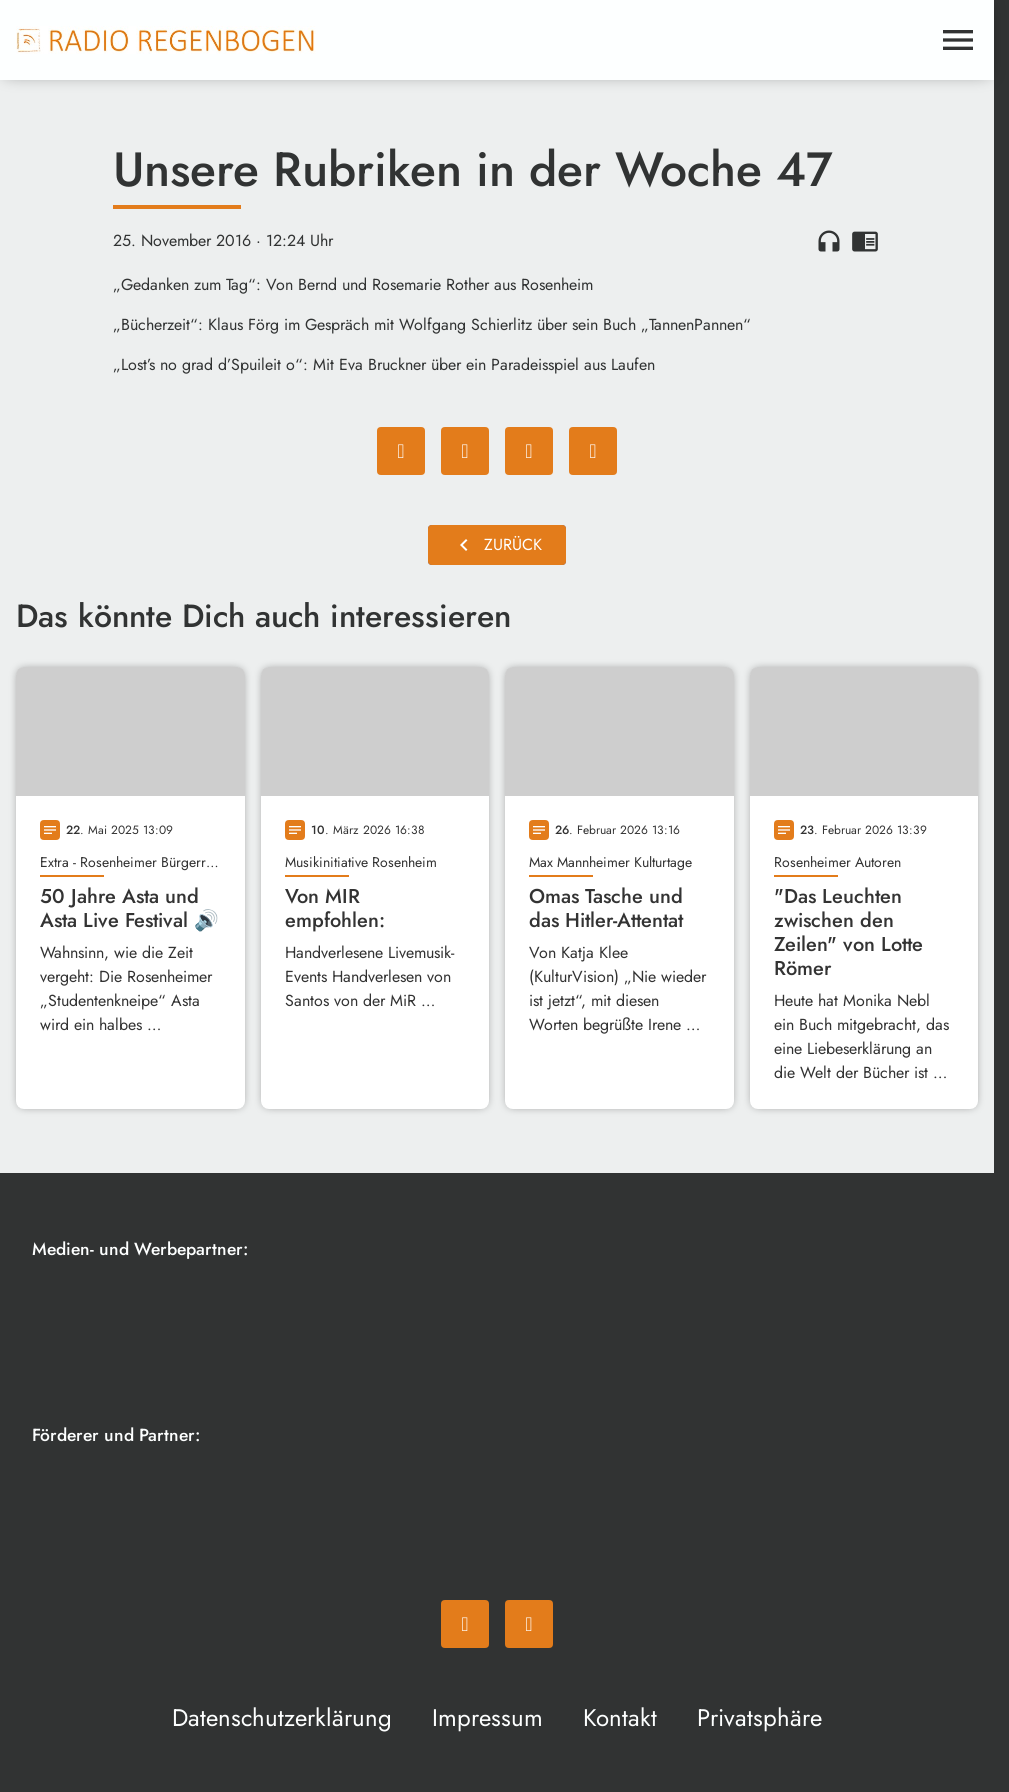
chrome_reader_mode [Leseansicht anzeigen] (865, 241)
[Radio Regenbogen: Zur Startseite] (166, 40)
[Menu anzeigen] (958, 40)
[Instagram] (529, 1624)
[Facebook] (465, 1624)
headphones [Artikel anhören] (829, 241)
